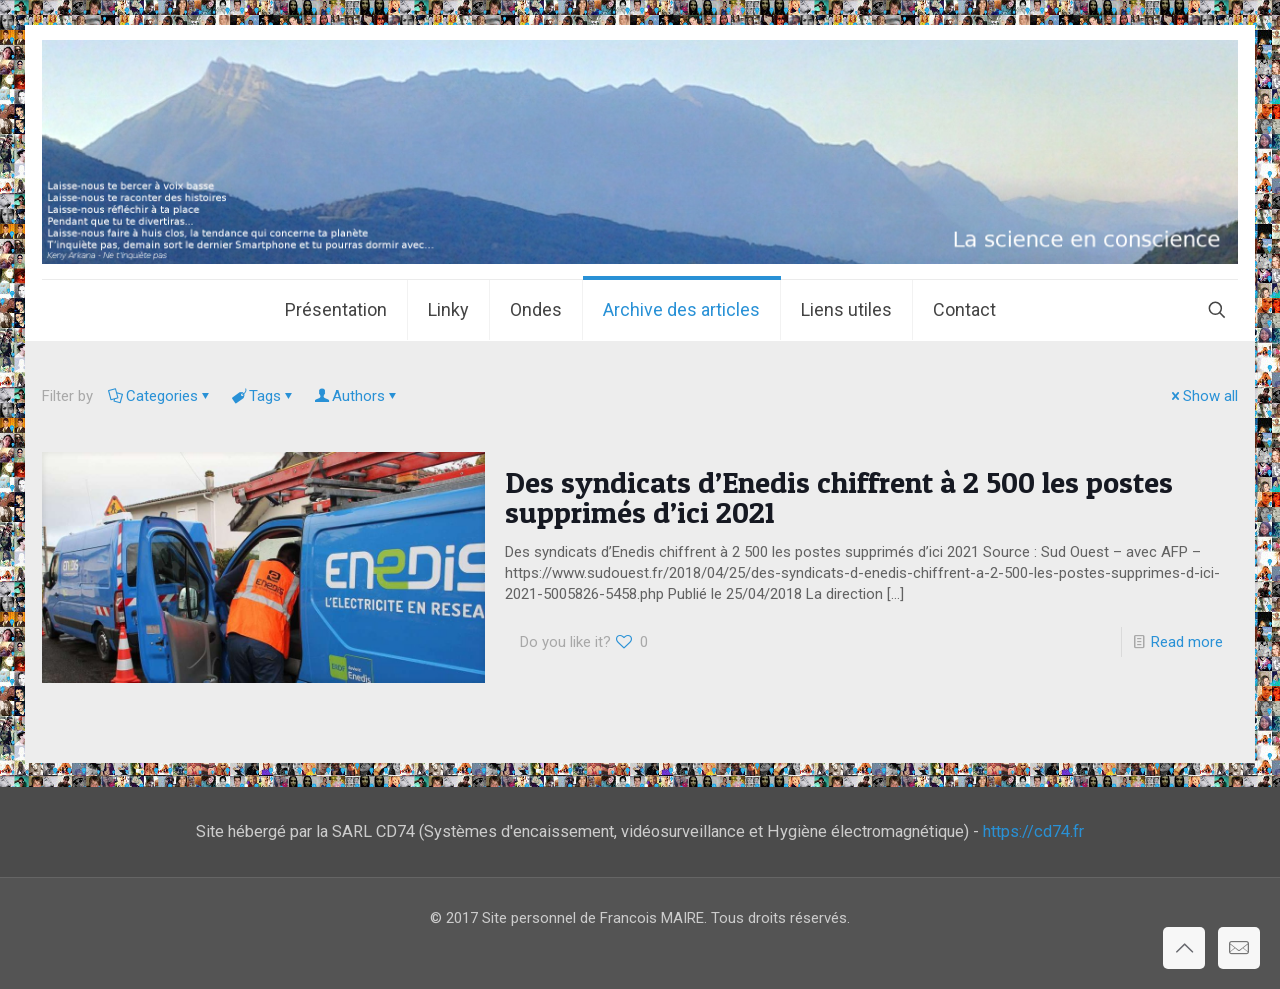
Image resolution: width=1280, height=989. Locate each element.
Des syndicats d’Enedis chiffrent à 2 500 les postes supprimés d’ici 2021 (839, 497)
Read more (1187, 642)
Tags (263, 396)
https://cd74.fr (1033, 831)
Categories (160, 396)
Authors (357, 396)
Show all (1203, 396)
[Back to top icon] (1184, 948)
